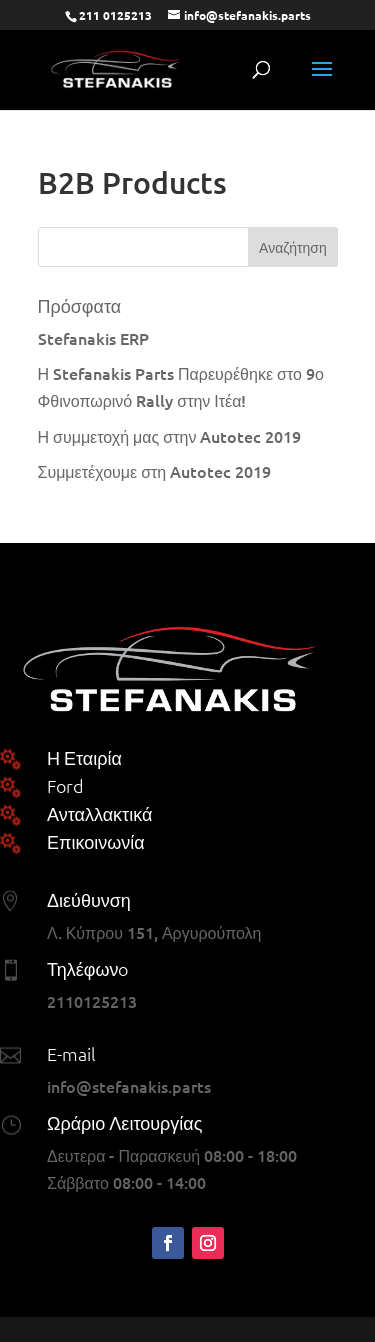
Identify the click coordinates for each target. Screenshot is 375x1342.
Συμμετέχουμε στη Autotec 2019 (155, 471)
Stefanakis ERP (93, 338)
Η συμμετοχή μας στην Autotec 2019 (170, 436)
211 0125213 (115, 15)
